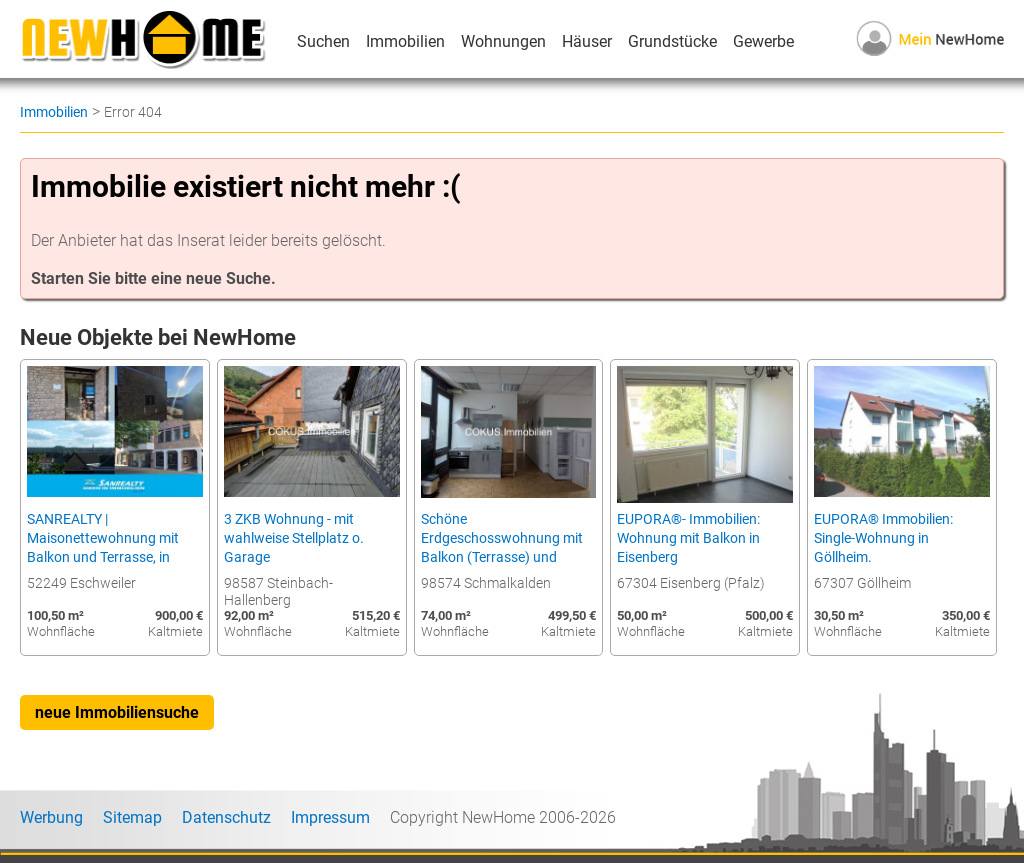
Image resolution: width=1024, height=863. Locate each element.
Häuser (587, 41)
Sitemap (132, 817)
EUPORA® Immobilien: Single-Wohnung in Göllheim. (883, 538)
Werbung (51, 817)
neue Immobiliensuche (117, 712)
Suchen (323, 41)
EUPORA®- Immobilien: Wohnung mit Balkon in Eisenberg (688, 538)
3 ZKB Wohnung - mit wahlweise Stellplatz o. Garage (294, 538)
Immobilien (405, 41)
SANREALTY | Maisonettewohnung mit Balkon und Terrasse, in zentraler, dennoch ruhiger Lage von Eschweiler (107, 557)
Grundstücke (672, 41)
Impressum (330, 817)
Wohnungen (503, 41)
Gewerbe (763, 41)
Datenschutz (226, 817)
